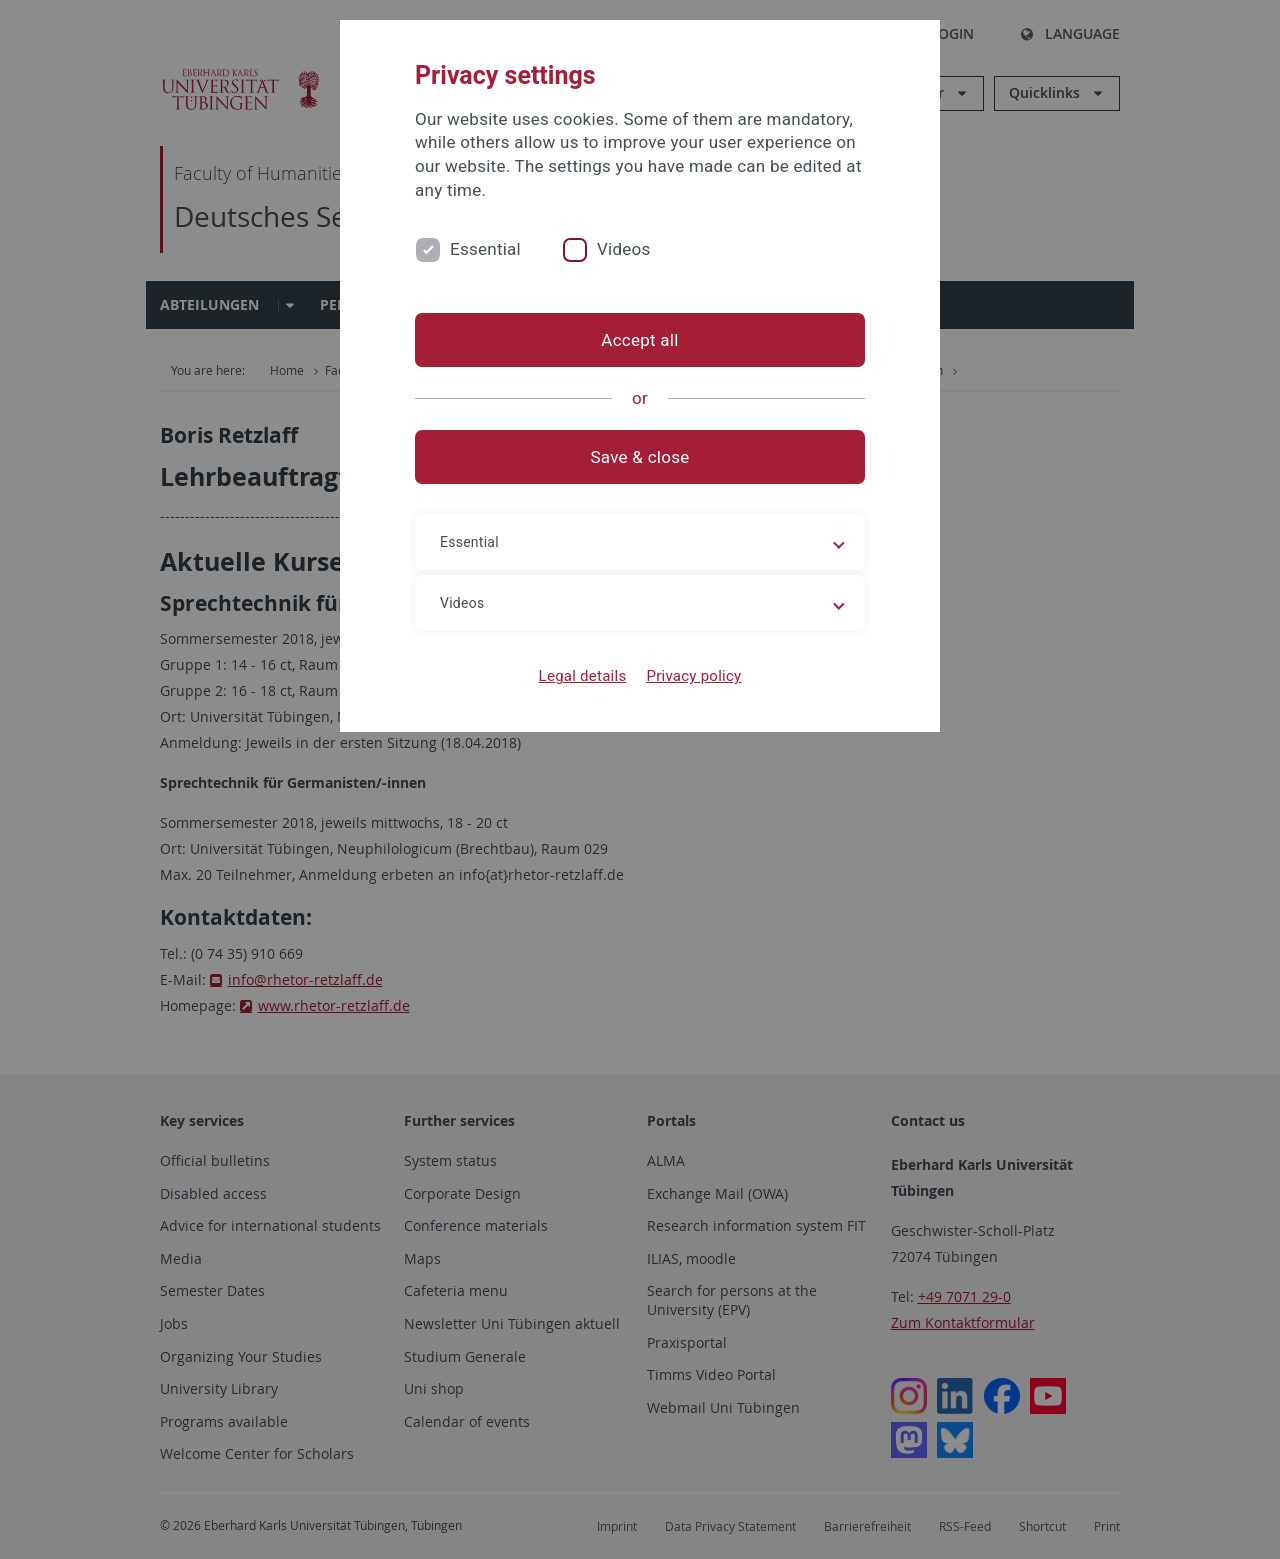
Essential (485, 249)
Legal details (583, 676)
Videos (624, 249)
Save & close (640, 457)
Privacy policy (693, 676)
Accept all (639, 340)
